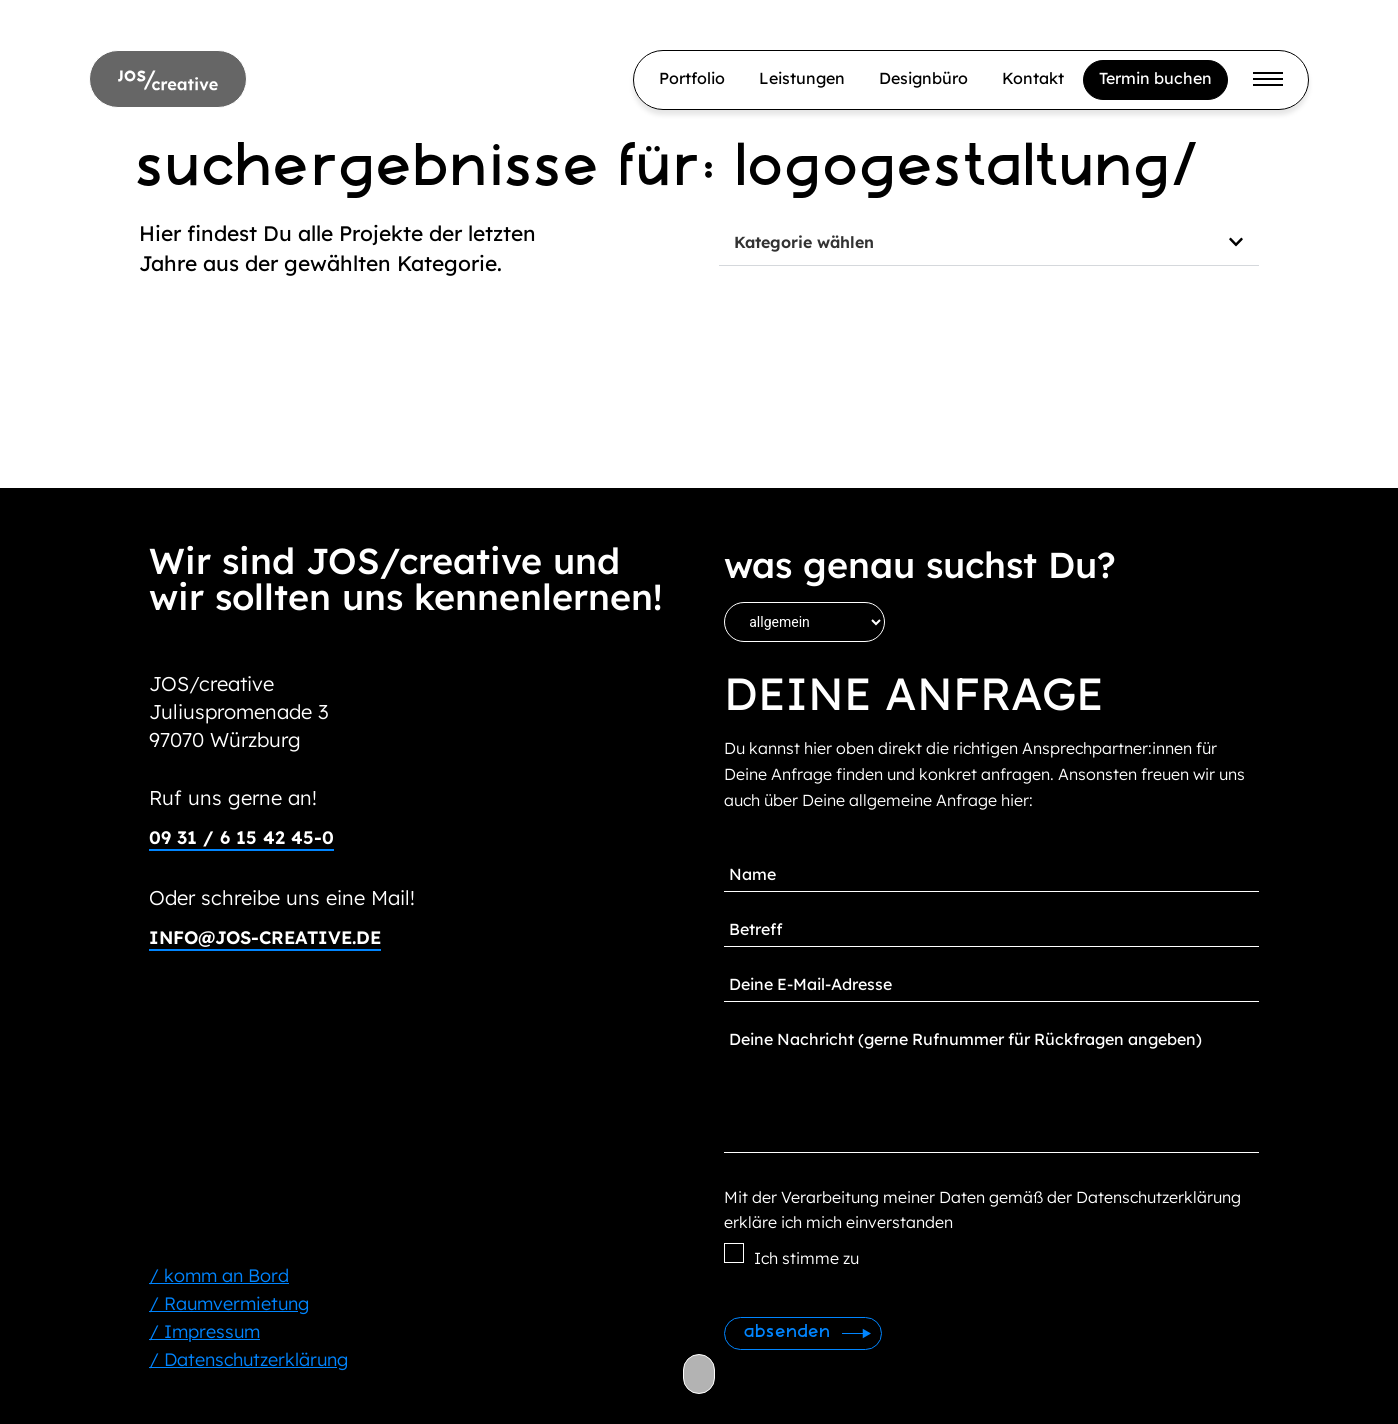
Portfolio (692, 78)
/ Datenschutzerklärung (248, 1359)
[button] (989, 242)
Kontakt (1033, 78)
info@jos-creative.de (265, 937)
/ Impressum (204, 1331)
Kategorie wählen (804, 242)
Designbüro (923, 78)
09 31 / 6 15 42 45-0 (241, 837)
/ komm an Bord (219, 1275)
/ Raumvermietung (229, 1303)
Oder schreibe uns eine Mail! (282, 897)
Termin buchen (1155, 78)
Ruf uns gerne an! (233, 797)
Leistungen (802, 78)
